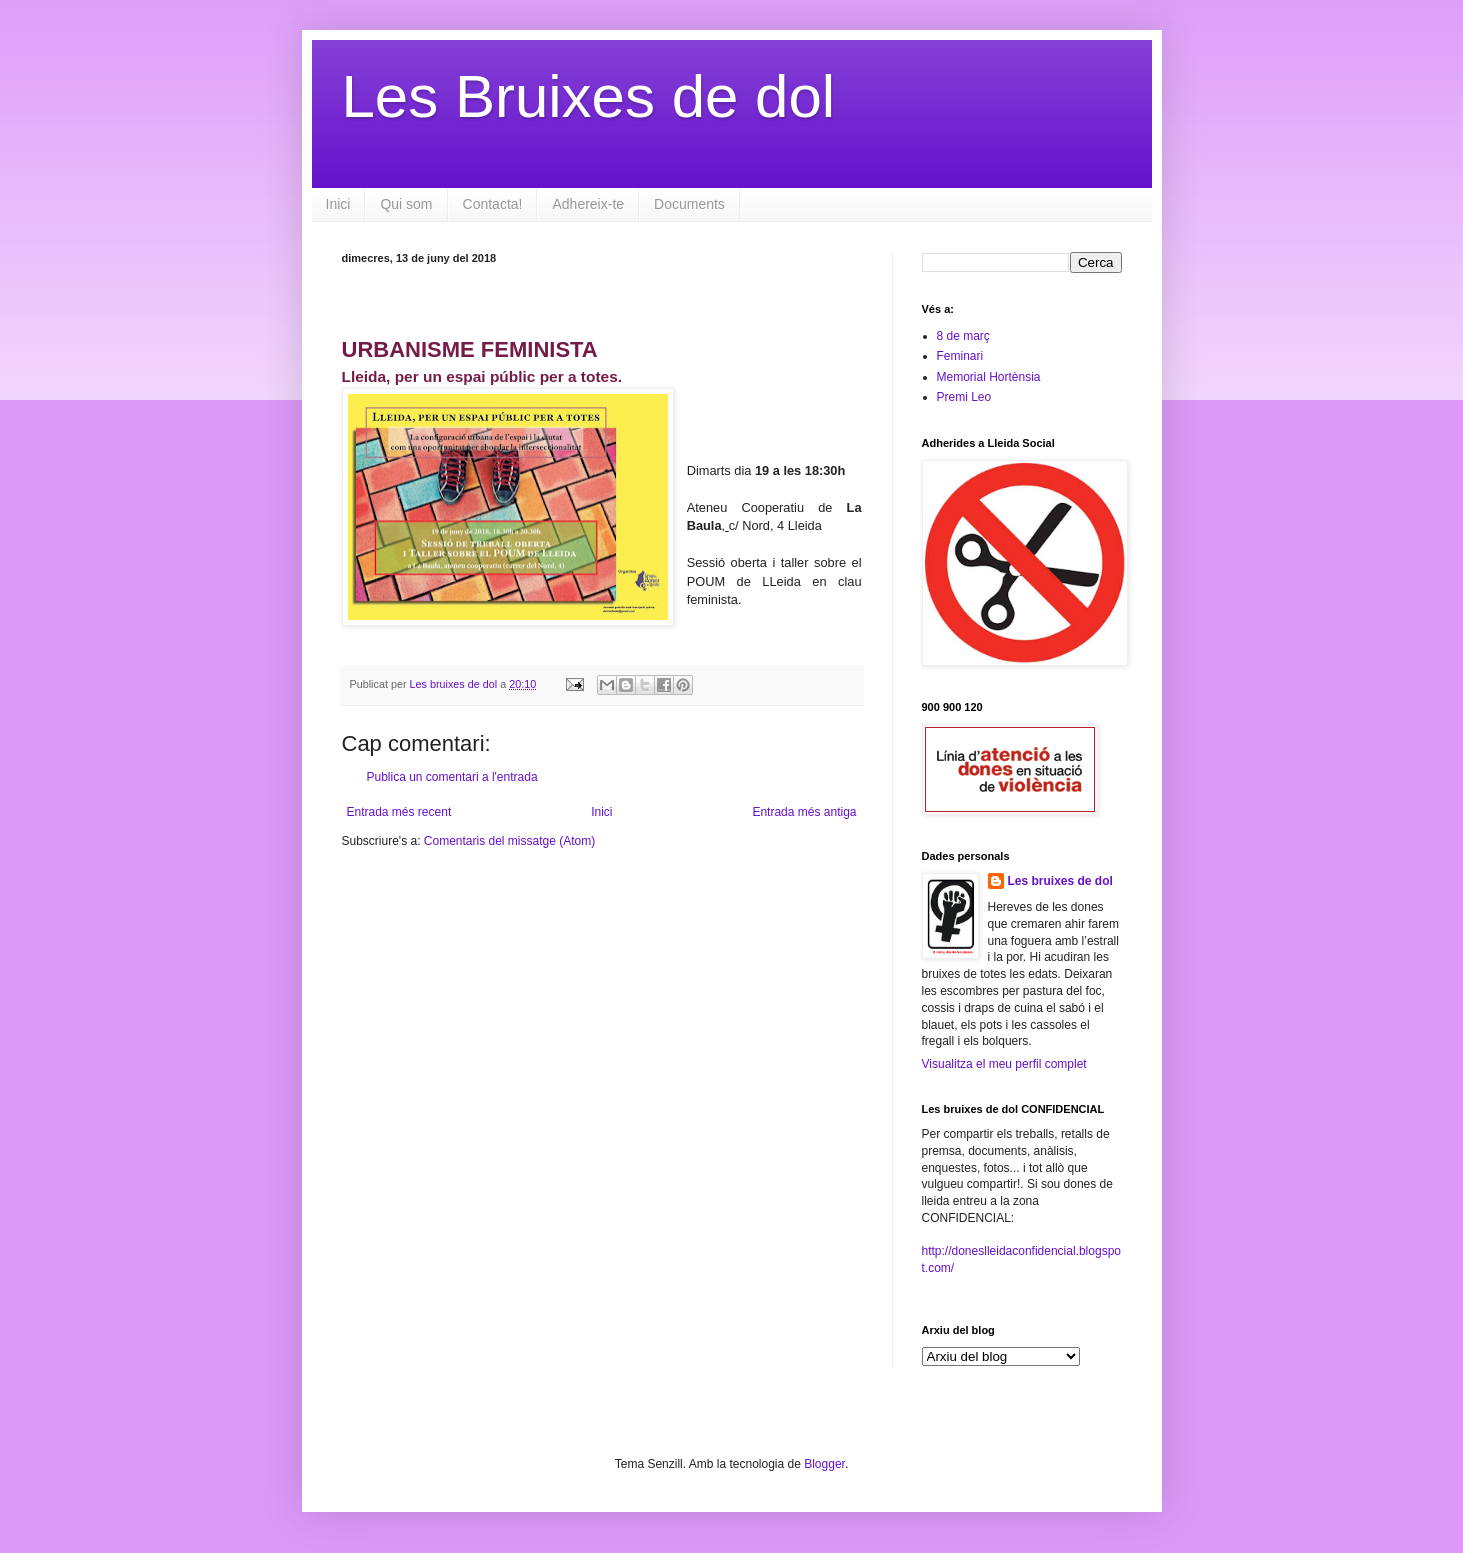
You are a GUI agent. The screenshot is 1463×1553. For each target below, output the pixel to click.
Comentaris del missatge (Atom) (509, 841)
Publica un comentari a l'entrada (452, 777)
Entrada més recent (399, 812)
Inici (338, 204)
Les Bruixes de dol (589, 96)
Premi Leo (964, 397)
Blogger (824, 1464)
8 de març (963, 336)
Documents (689, 204)
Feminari (960, 356)
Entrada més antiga (804, 812)
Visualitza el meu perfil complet (1004, 1064)
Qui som (406, 204)
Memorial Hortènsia (989, 377)
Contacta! (493, 204)
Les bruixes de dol (1060, 881)
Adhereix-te (588, 204)
